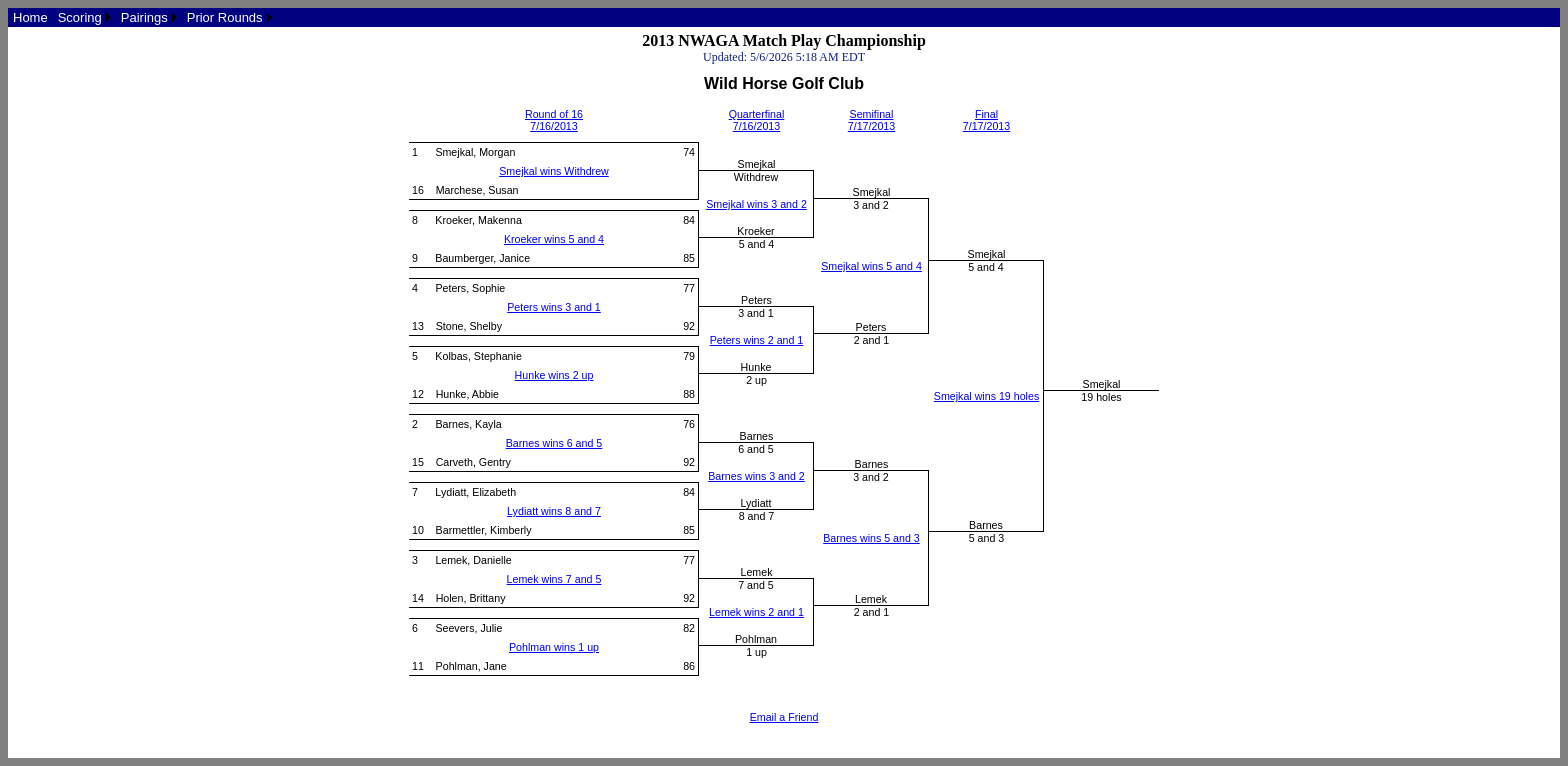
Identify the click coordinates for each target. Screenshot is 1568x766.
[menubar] (142, 17)
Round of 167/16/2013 (554, 120)
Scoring (80, 17)
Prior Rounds (225, 17)
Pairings (144, 17)
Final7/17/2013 (986, 120)
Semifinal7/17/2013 (871, 120)
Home (30, 17)
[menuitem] (30, 17)
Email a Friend (784, 717)
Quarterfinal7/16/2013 (757, 120)
